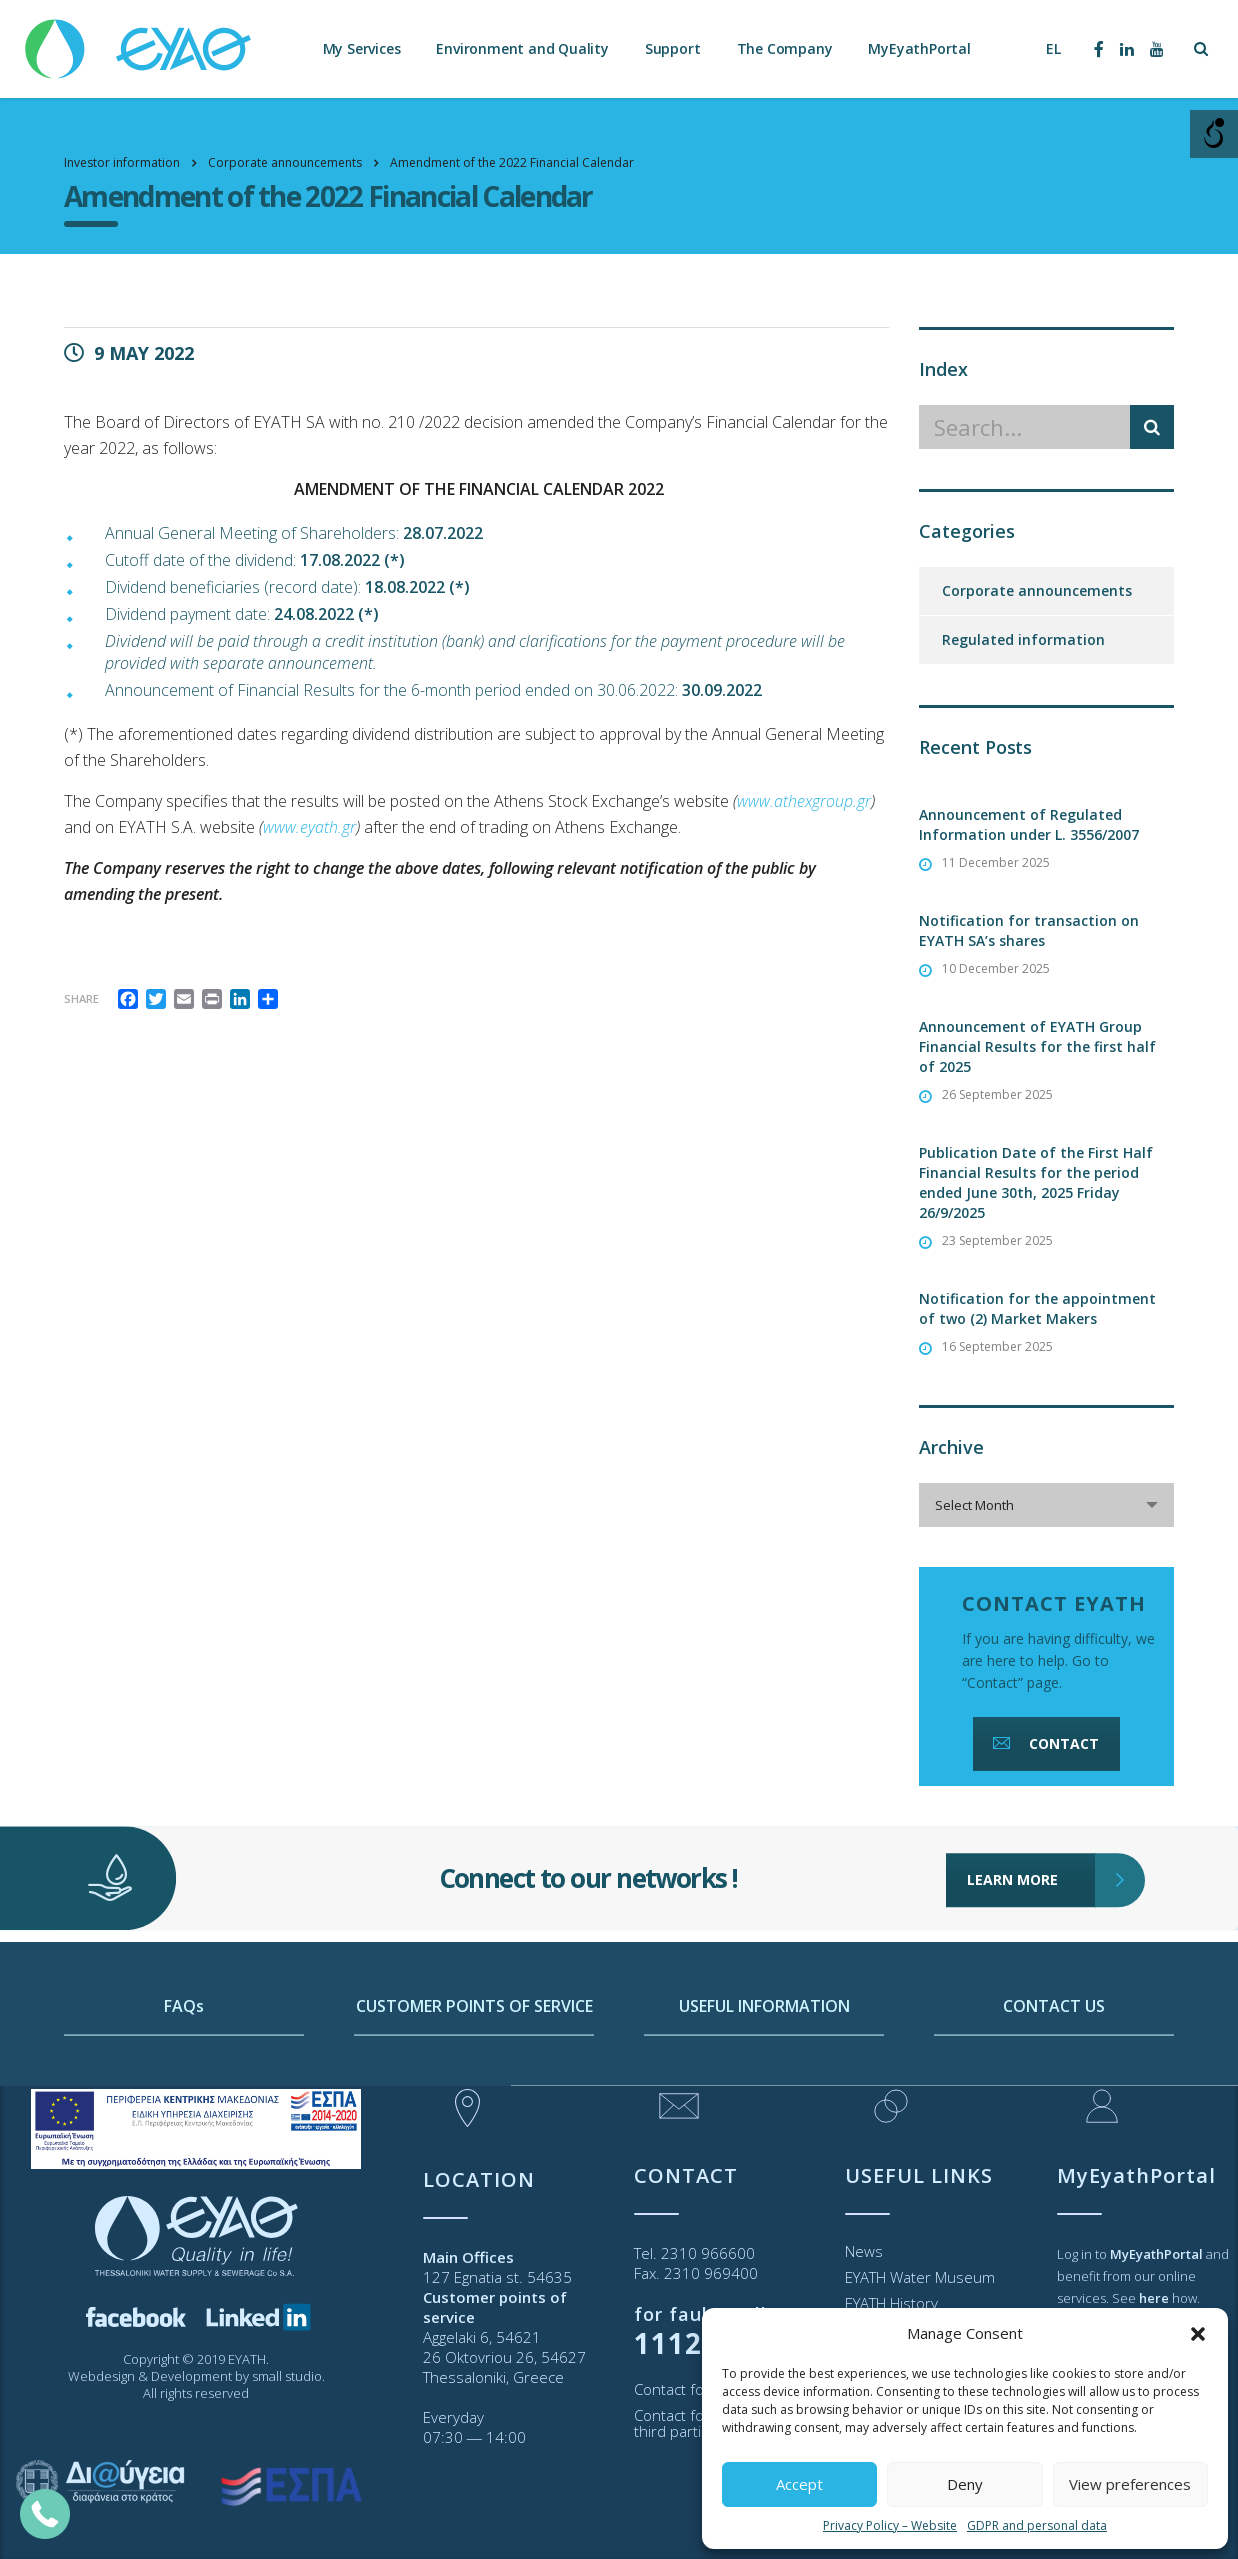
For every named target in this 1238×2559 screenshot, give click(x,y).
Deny (965, 2484)
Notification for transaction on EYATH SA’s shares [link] (1029, 930)
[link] (140, 39)
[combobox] (1046, 1505)
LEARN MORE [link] (1031, 1834)
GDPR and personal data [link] (1037, 2525)
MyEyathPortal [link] (919, 49)
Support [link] (673, 49)
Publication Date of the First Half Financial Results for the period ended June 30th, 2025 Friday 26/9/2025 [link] (1036, 1182)
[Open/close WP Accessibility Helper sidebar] (1214, 134)
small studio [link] (287, 2376)
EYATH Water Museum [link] (920, 2277)
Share (81, 998)
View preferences (1130, 2484)
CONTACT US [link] (1054, 2070)
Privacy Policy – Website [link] (890, 2525)
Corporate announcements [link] (1037, 590)
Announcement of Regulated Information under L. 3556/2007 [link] (1029, 824)
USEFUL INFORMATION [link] (764, 2070)
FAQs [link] (184, 2070)
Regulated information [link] (1023, 639)
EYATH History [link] (891, 2303)
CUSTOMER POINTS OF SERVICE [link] (474, 2070)
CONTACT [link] (1044, 1743)
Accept (799, 2484)
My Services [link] (362, 49)
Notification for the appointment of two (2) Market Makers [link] (1037, 1308)
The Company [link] (785, 49)
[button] (1198, 2334)
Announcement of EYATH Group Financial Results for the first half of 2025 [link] (1037, 1046)
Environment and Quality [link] (522, 49)
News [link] (864, 2251)
